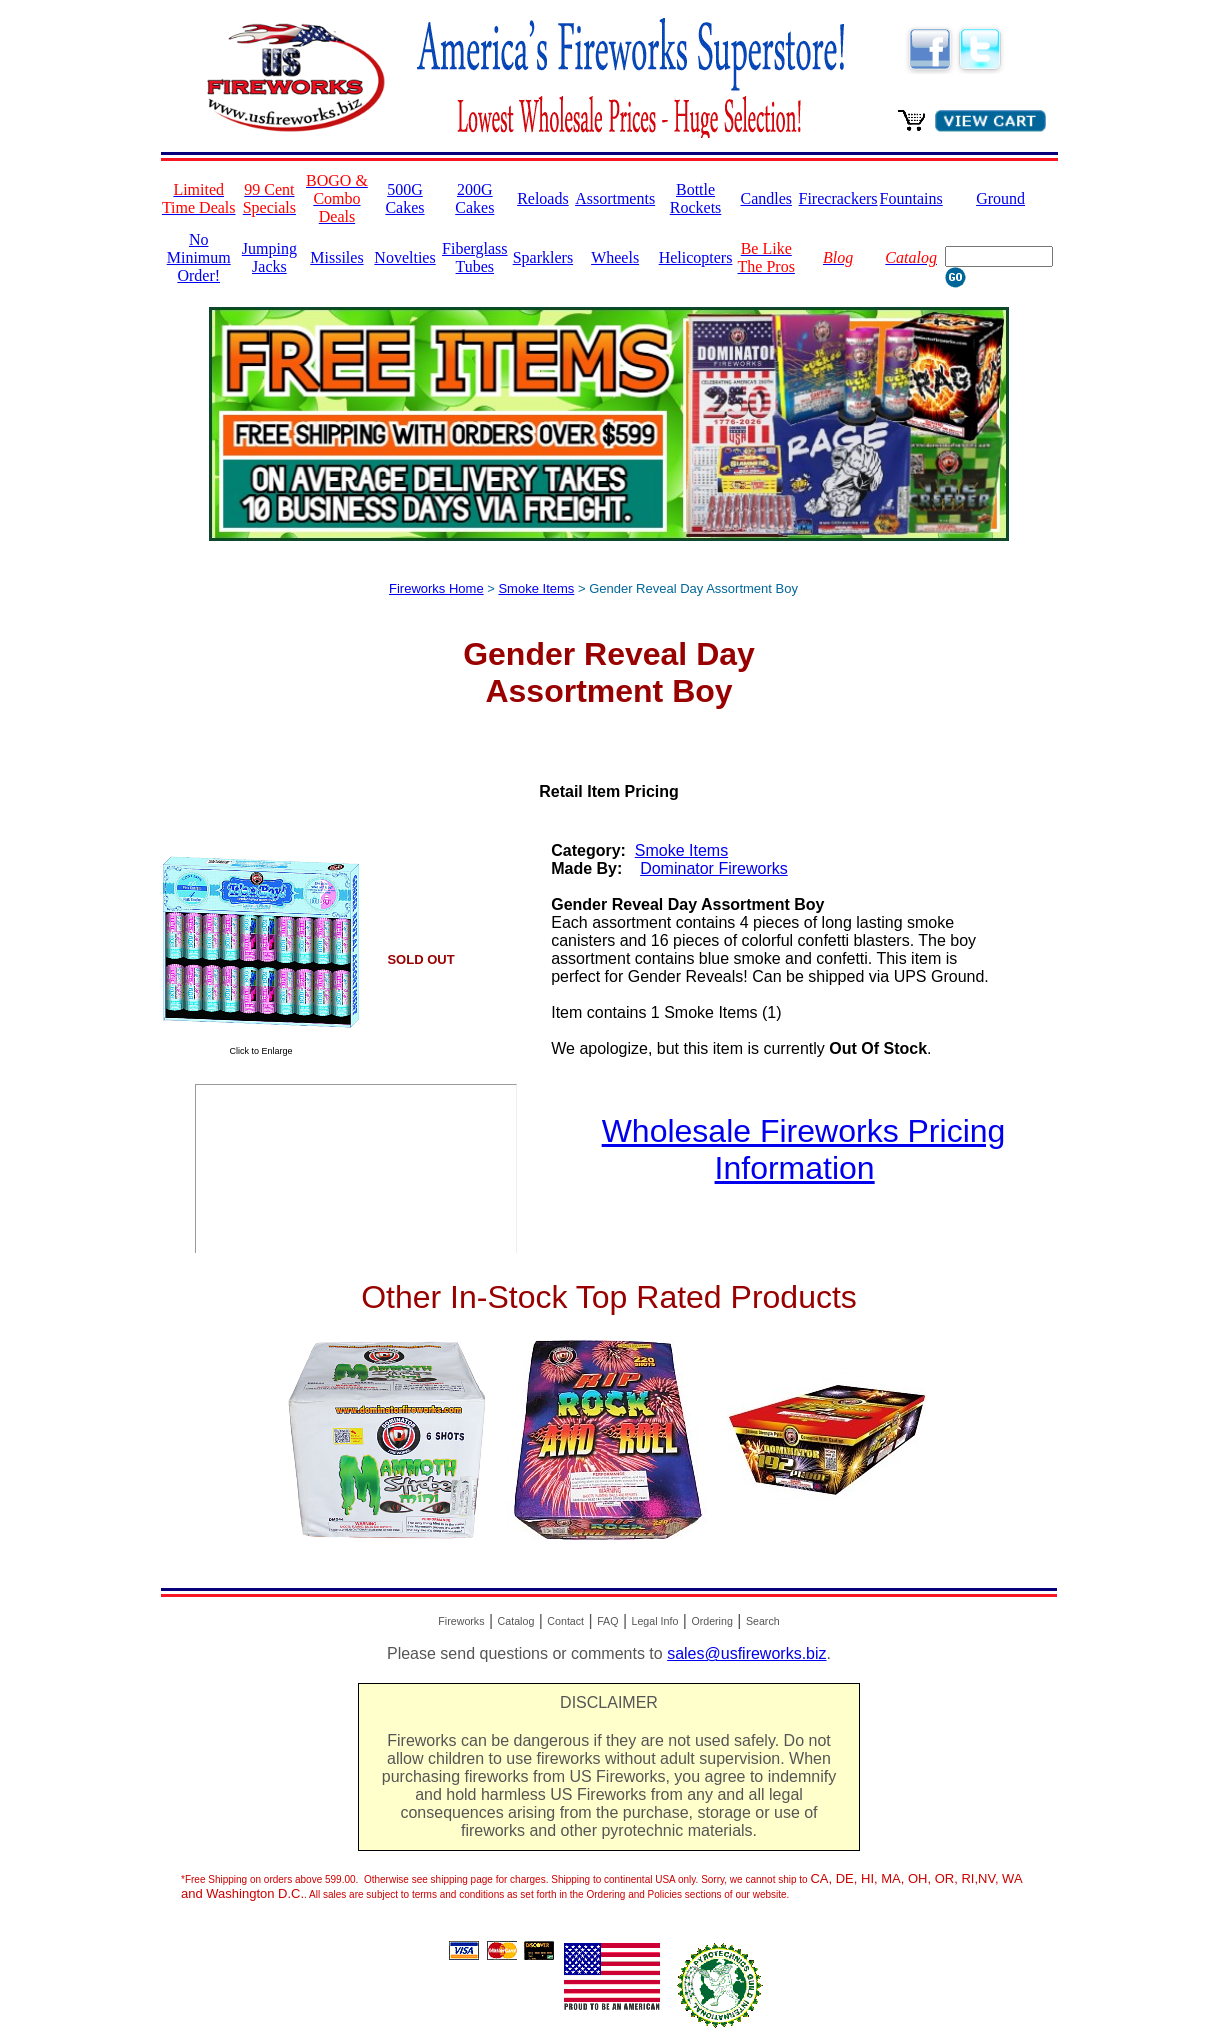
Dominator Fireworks (714, 868)
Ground (1000, 198)
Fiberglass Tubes (474, 257)
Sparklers (543, 257)
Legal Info (655, 1621)
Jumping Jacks (269, 257)
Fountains (911, 198)
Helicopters (696, 257)
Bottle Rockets (696, 198)
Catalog (516, 1621)
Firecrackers (838, 198)
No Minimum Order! (199, 257)
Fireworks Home (436, 588)
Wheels (615, 257)
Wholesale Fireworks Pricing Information (804, 1149)
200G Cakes (474, 198)
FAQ (607, 1621)
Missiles (336, 257)
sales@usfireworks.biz (746, 1653)
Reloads (543, 198)
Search (763, 1621)
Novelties (404, 257)
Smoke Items (536, 588)
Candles (766, 198)
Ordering (711, 1621)
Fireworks (461, 1621)
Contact (565, 1621)
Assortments (615, 198)
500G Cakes (404, 198)
